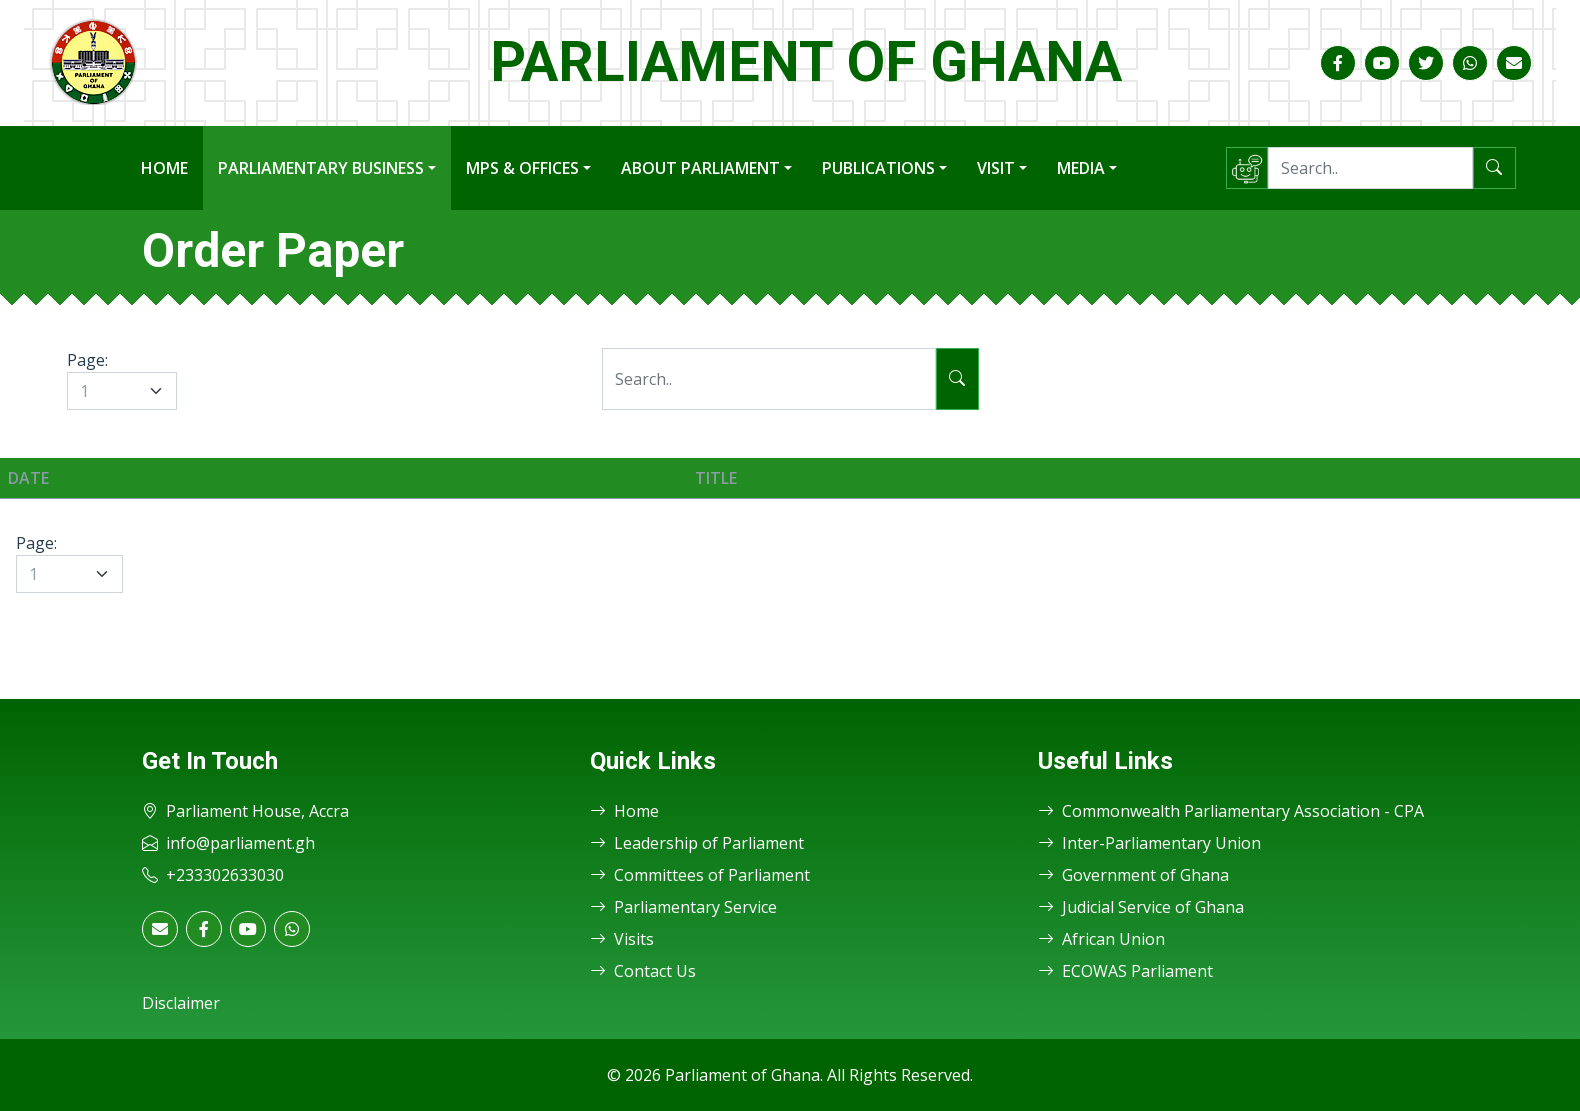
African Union (1101, 939)
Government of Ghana (1133, 875)
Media (1081, 168)
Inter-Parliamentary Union (1149, 843)
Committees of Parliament (700, 875)
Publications (878, 168)
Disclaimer (181, 1003)
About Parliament (700, 168)
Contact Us (643, 971)
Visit (996, 168)
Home (164, 168)
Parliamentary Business (321, 168)
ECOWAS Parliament (1125, 971)
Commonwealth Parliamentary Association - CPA (1231, 811)
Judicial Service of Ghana (1141, 907)
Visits (622, 939)
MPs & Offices (522, 168)
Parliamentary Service (683, 907)
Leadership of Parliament (697, 843)
